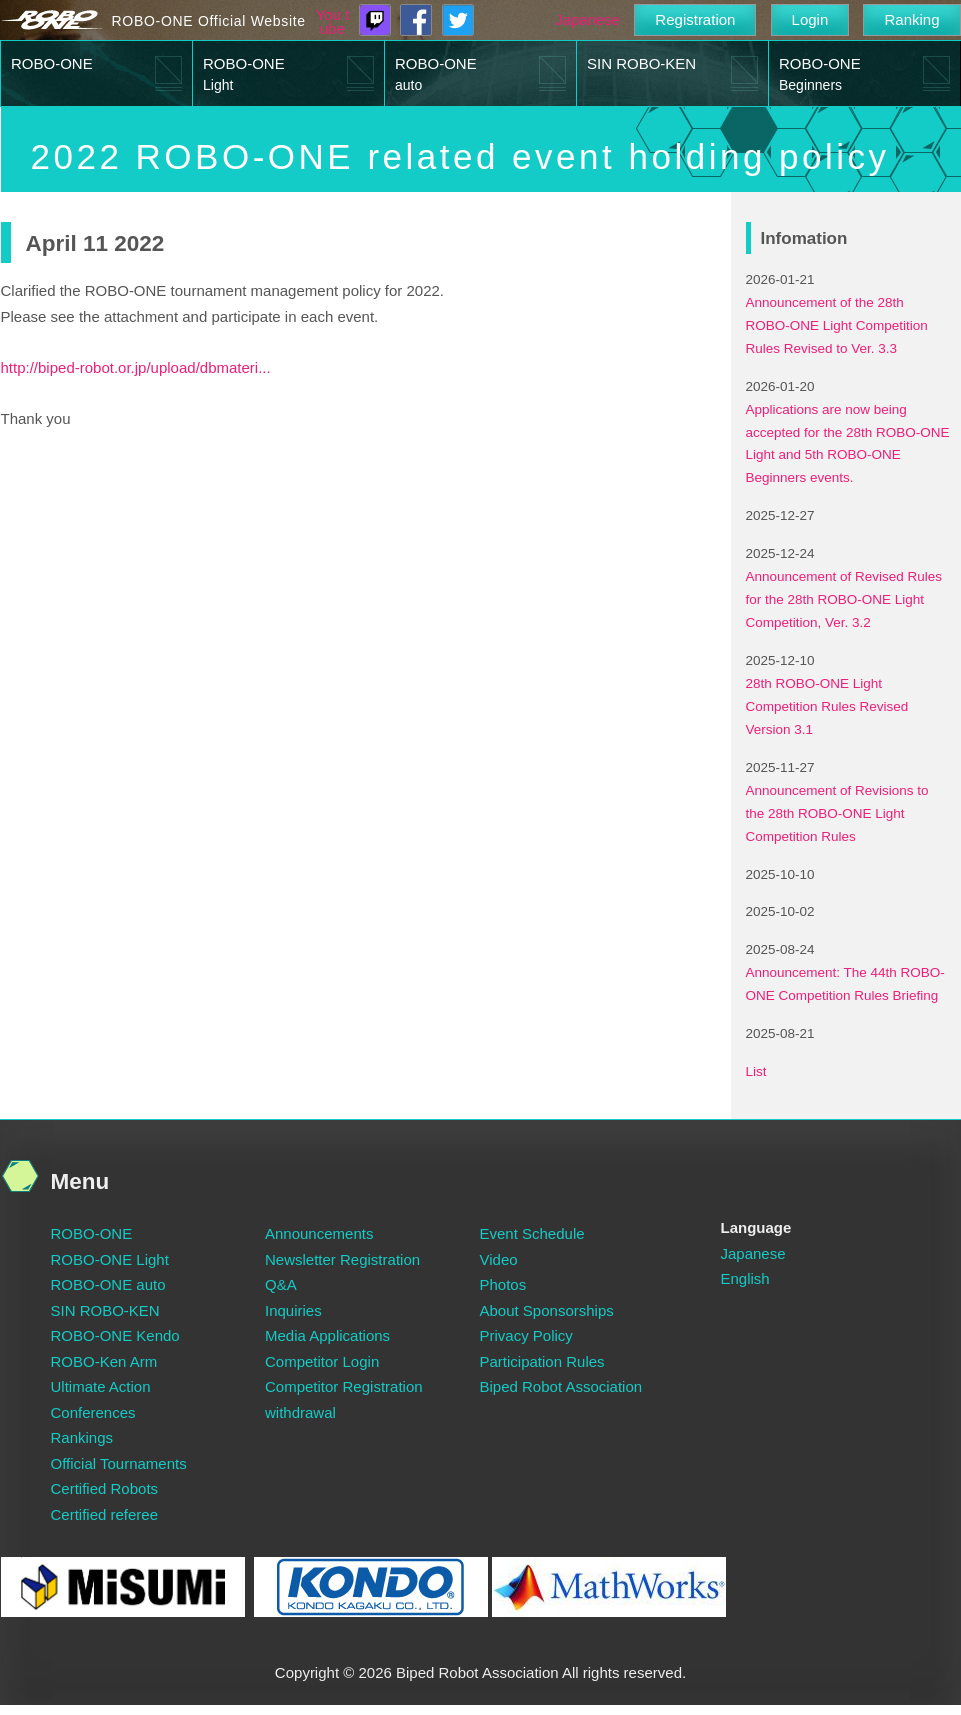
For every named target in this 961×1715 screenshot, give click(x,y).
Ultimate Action (101, 1386)
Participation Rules (542, 1361)
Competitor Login (322, 1361)
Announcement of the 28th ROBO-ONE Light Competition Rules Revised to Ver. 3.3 (837, 325)
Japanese (587, 19)
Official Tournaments (119, 1463)
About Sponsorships (547, 1310)
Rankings (82, 1437)
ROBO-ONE (52, 63)
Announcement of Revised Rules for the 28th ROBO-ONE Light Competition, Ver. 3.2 (844, 599)
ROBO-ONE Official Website (209, 21)
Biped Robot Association (561, 1386)
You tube (333, 22)
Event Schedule (532, 1233)
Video (499, 1259)
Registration (695, 19)
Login (810, 19)
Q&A (281, 1284)
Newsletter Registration (342, 1259)
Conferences (93, 1412)
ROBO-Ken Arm (104, 1361)
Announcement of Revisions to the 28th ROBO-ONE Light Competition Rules (837, 813)
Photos (503, 1284)
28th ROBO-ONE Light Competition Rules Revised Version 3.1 (827, 706)
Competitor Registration (344, 1386)
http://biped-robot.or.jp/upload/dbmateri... (136, 367)
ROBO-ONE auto (108, 1284)
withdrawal (300, 1412)
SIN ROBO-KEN (641, 63)
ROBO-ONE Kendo (115, 1335)
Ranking (911, 19)
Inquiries (293, 1310)
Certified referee (105, 1514)
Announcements (319, 1233)
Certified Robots (105, 1488)
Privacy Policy (526, 1335)
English (745, 1278)
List (756, 1071)
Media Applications (327, 1335)
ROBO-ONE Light (110, 1259)
